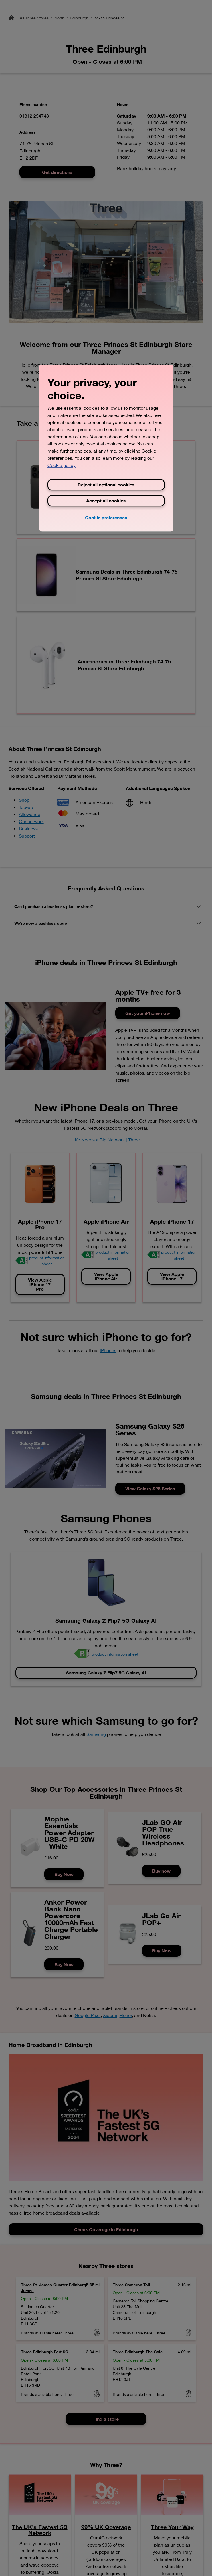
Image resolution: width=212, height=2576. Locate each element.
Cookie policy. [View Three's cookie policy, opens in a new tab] (61, 465)
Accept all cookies (106, 501)
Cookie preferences (106, 517)
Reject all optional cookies (106, 485)
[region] (106, 448)
